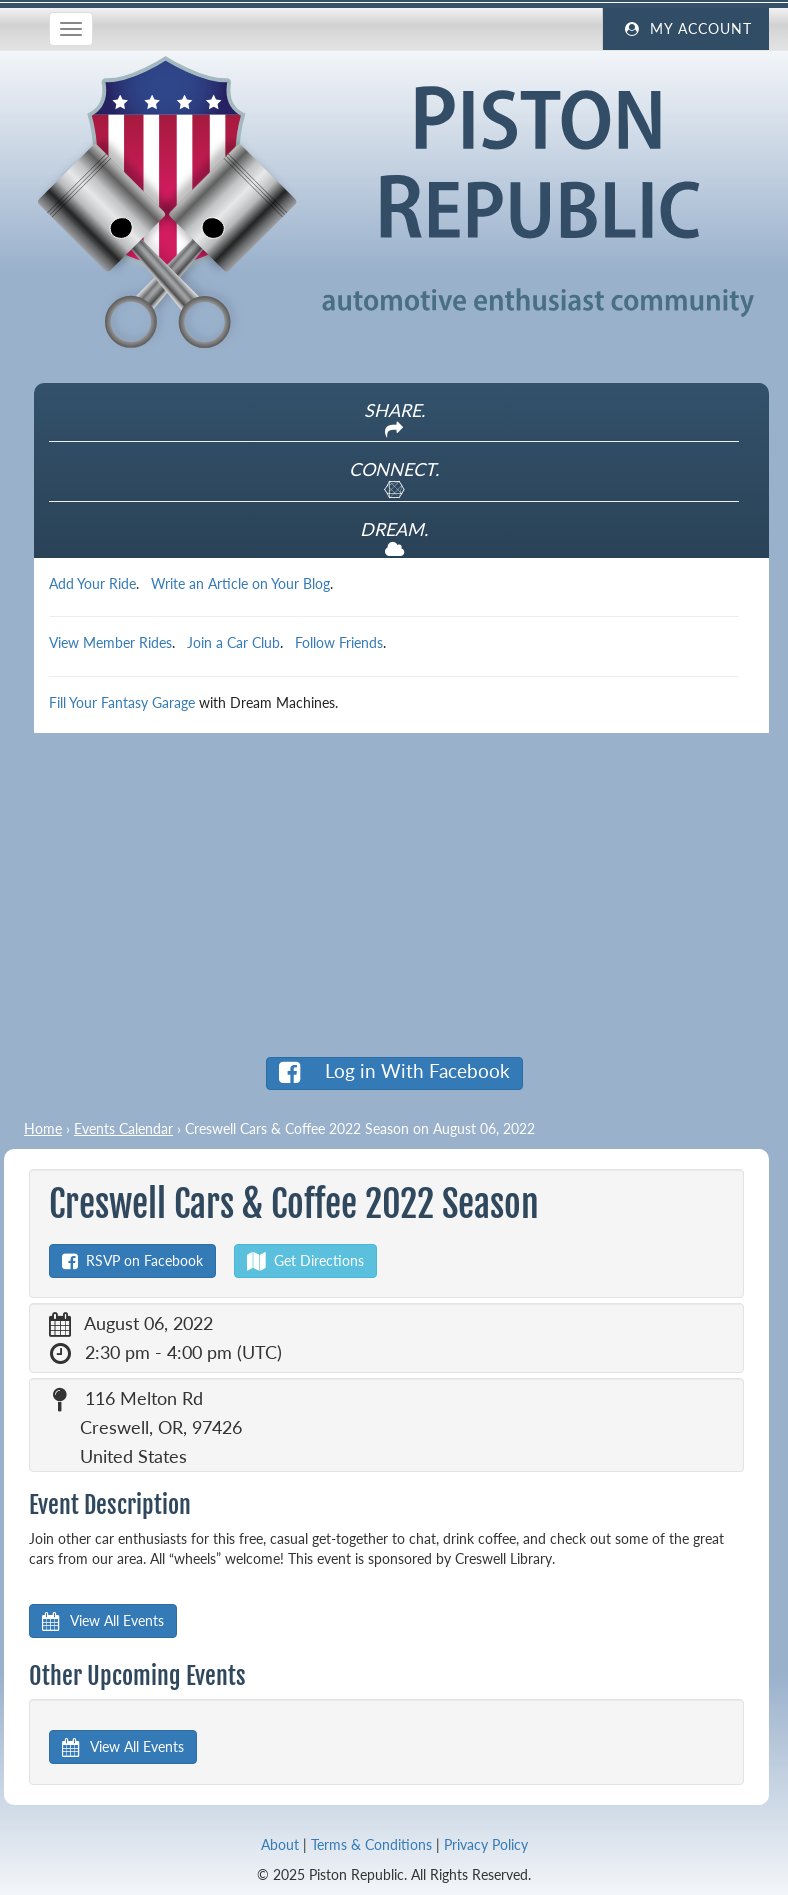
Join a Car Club (233, 642)
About (280, 1844)
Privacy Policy (486, 1844)
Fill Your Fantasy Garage (122, 702)
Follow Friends (339, 642)
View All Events (103, 1620)
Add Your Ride (92, 583)
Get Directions (305, 1260)
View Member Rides (110, 642)
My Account (686, 29)
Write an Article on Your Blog (240, 583)
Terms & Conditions (371, 1844)
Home (43, 1128)
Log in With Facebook (394, 1072)
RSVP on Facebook (132, 1260)
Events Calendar (123, 1128)
